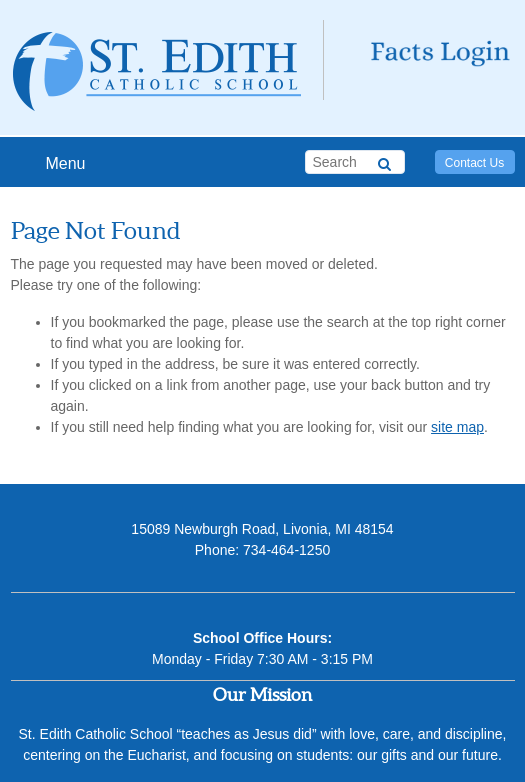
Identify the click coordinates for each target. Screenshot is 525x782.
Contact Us (474, 163)
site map (457, 427)
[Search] (384, 161)
